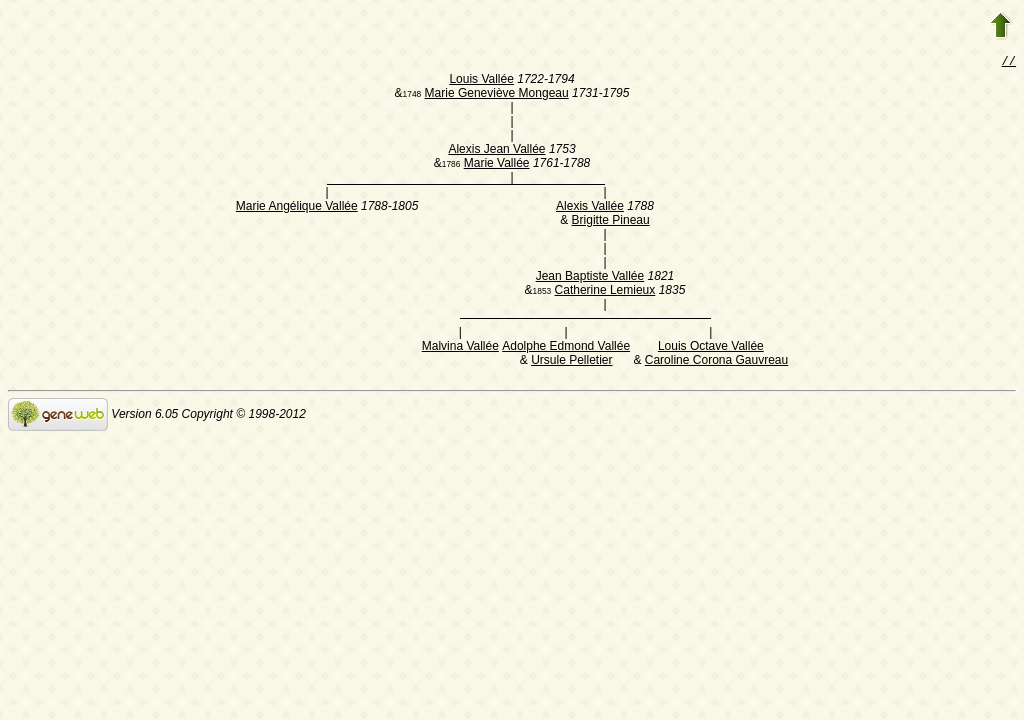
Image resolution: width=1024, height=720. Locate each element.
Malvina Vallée (460, 348)
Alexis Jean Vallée (496, 151)
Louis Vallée (481, 81)
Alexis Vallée (590, 208)
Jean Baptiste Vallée (590, 278)
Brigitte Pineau (611, 222)
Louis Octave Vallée (711, 348)
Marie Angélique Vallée (297, 208)
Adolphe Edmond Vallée (566, 348)
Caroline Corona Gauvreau (716, 362)
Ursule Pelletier (571, 362)
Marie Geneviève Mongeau (497, 95)
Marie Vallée (497, 165)
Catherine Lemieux (605, 292)
